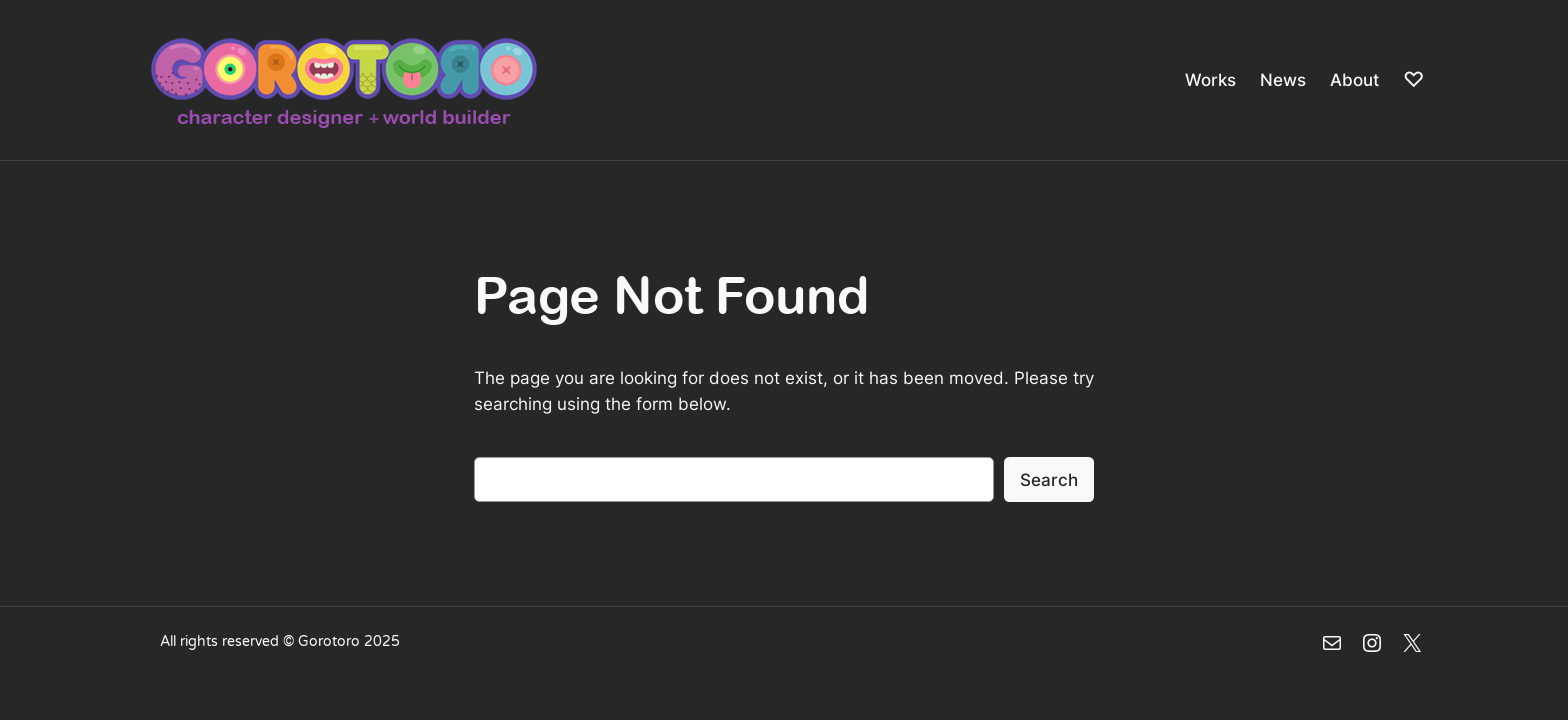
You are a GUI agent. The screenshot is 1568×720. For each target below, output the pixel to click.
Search (1049, 480)
